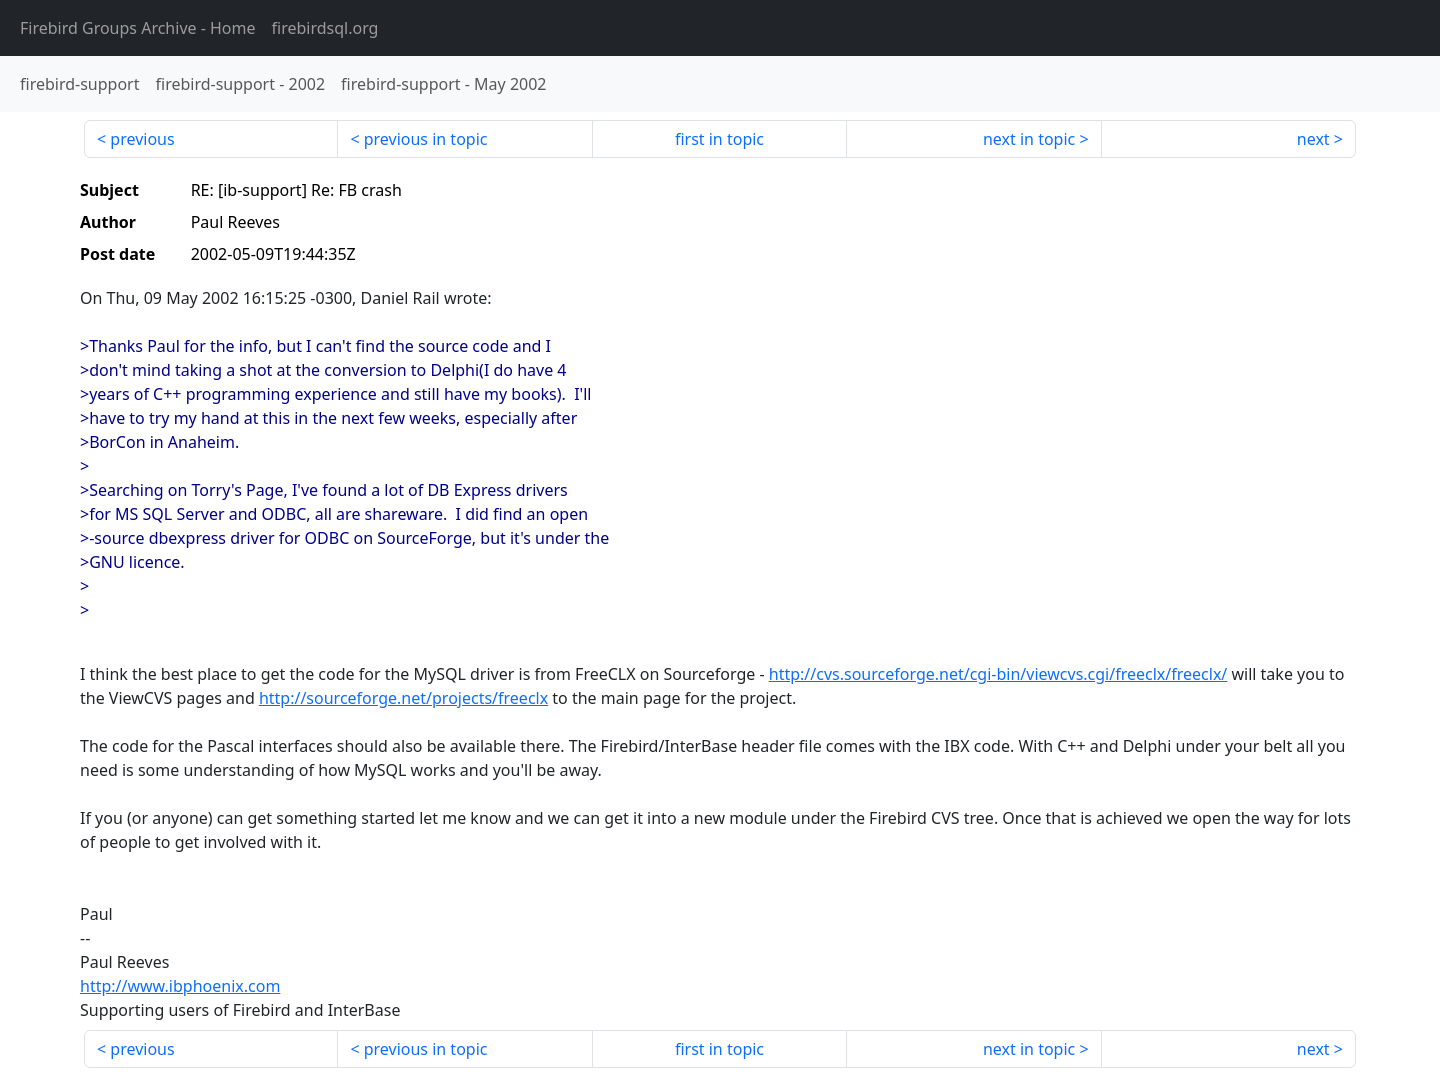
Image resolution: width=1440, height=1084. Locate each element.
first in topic (719, 139)
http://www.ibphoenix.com (180, 986)
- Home (138, 28)
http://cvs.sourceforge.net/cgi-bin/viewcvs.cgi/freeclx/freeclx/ (998, 674)
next (1313, 139)
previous (142, 139)
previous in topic (426, 139)
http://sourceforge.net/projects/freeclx (403, 698)
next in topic (1029, 139)
